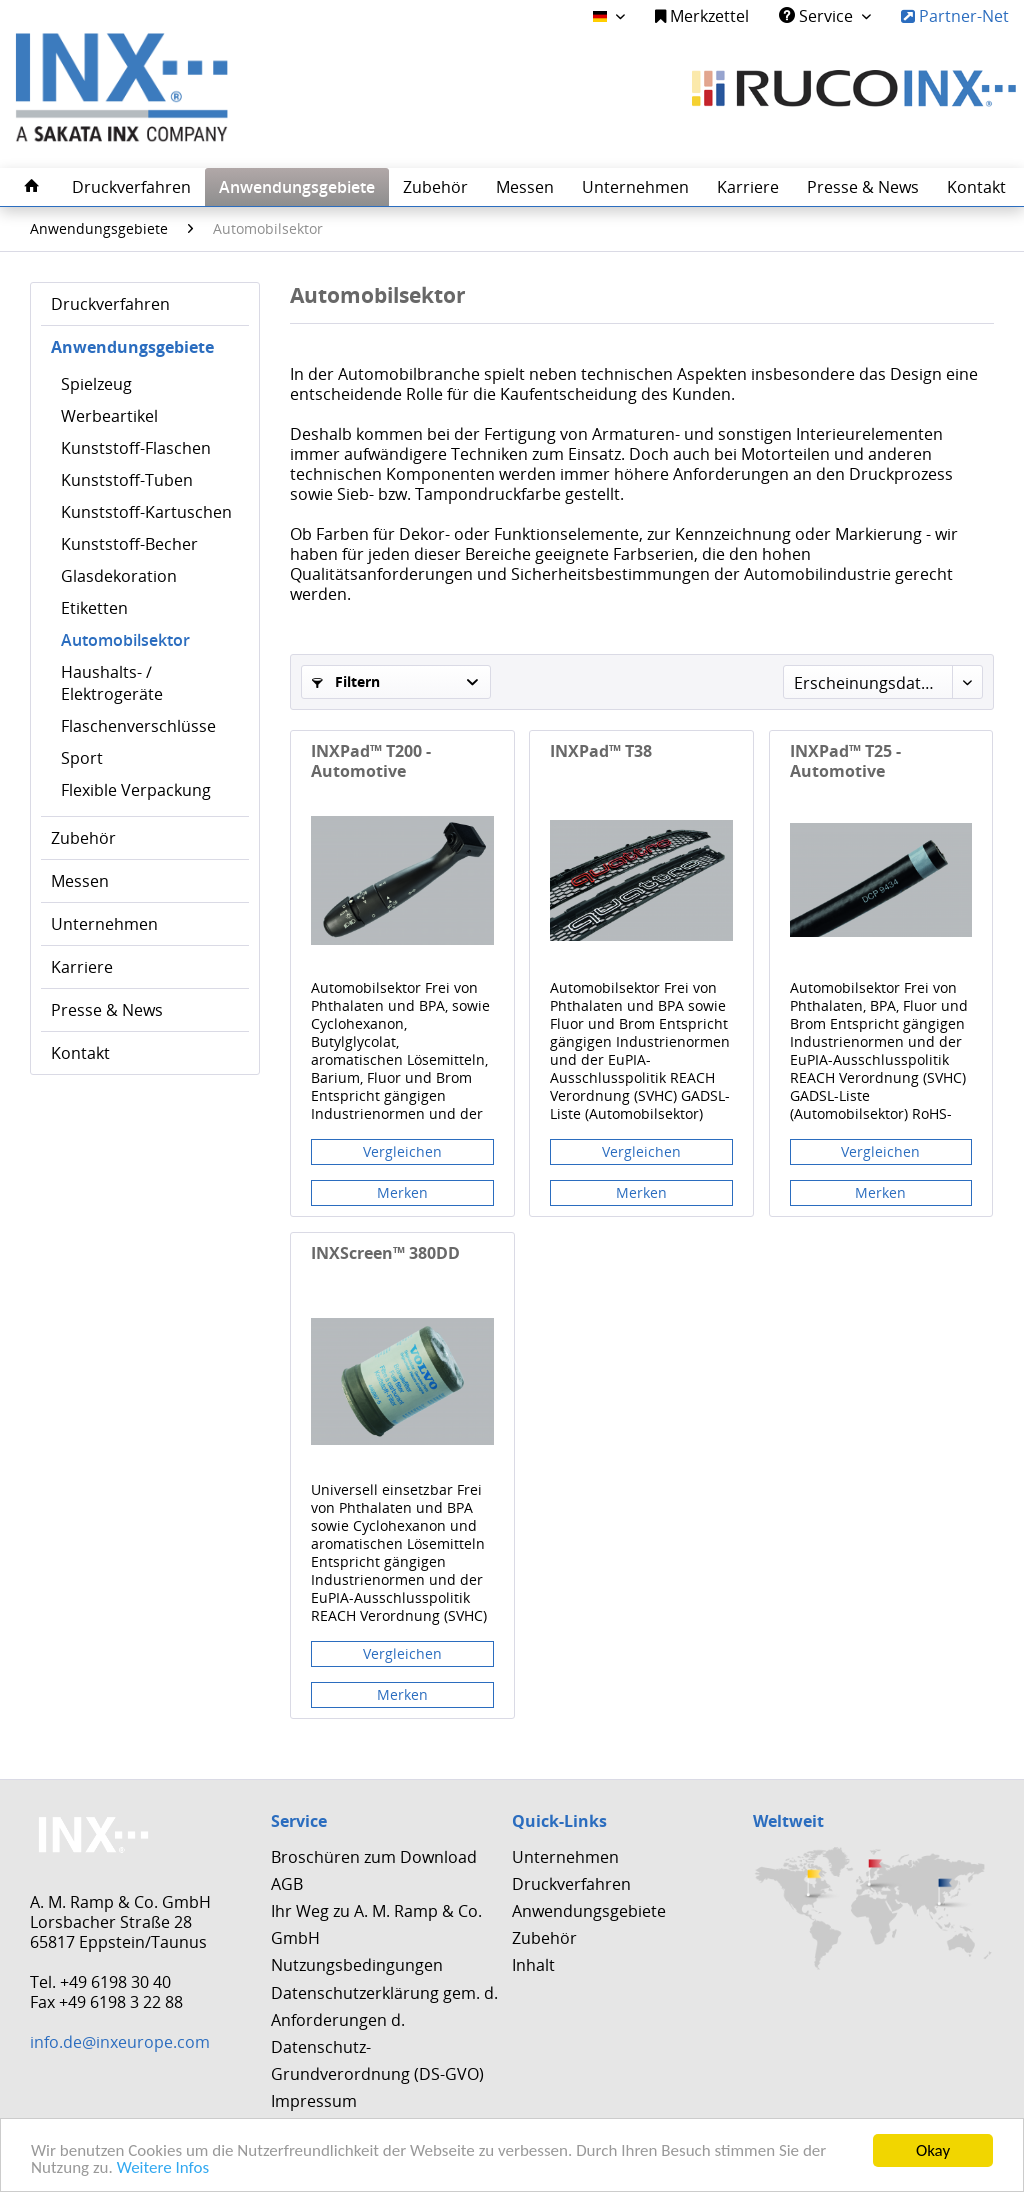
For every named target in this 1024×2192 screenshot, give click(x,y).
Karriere (82, 967)
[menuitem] (702, 16)
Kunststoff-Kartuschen (146, 512)
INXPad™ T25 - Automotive (845, 761)
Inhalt (533, 1965)
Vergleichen (402, 1151)
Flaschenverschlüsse (138, 726)
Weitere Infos (163, 2168)
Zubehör (83, 838)
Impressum (314, 2101)
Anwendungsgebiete (132, 347)
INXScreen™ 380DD (385, 1253)
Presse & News (107, 1010)
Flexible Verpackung (136, 790)
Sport (82, 758)
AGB (287, 1884)
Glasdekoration (119, 576)
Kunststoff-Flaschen (136, 448)
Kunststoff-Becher (129, 544)
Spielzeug (96, 384)
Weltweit (788, 1821)
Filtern (346, 681)
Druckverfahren (110, 304)
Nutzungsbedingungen (357, 1965)
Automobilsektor (125, 640)
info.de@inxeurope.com (120, 2042)
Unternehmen (104, 924)
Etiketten (94, 608)
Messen (80, 881)
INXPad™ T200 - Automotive (371, 761)
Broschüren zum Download (374, 1857)
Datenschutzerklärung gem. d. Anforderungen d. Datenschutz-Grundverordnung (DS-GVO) (384, 2034)
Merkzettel (702, 16)
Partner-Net (955, 16)
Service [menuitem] (818, 16)
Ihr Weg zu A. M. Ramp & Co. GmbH (376, 1924)
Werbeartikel (109, 416)
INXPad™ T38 (601, 751)
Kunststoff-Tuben (127, 480)
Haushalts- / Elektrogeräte (112, 683)
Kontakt (80, 1053)
